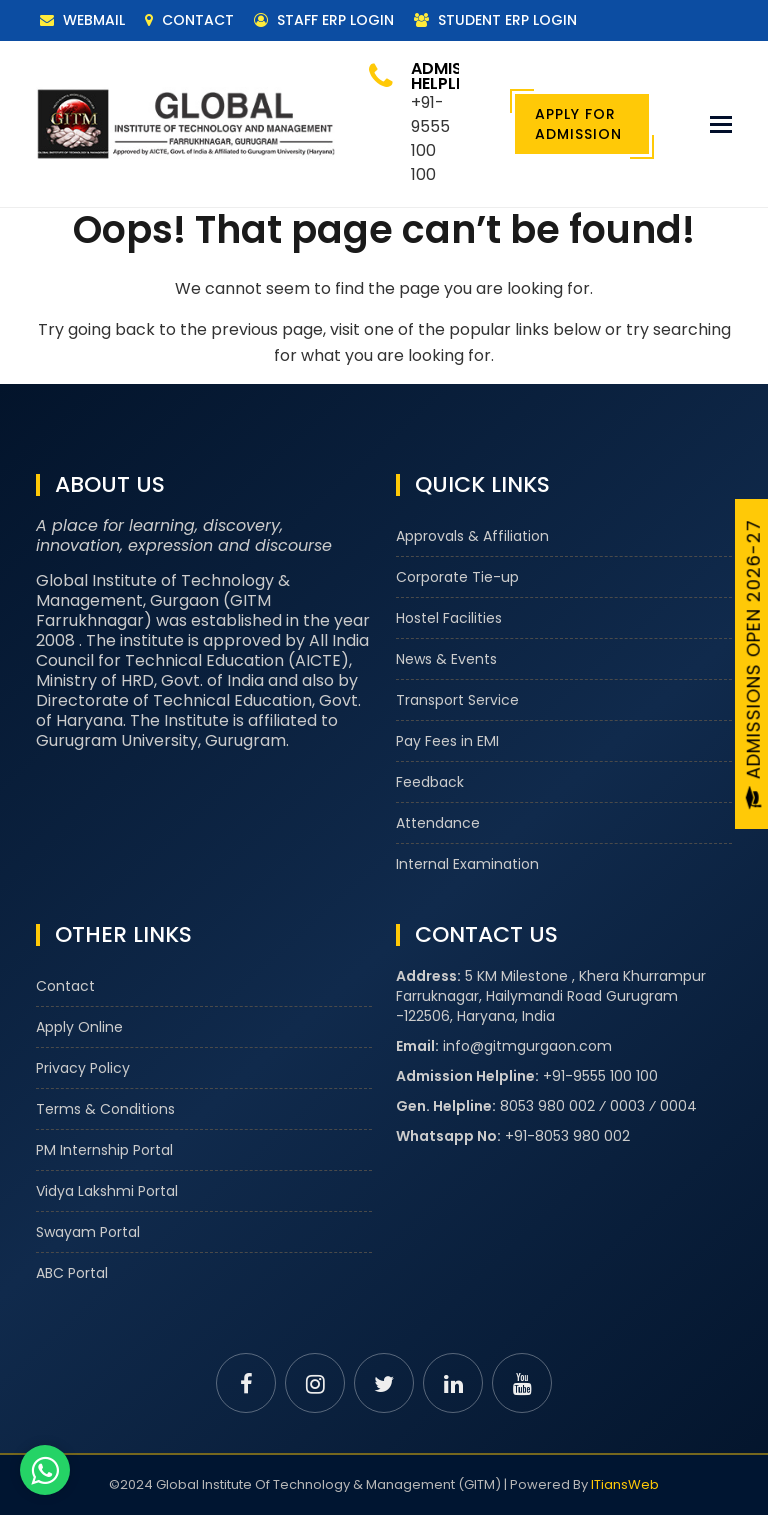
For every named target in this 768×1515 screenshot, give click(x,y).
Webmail (82, 20)
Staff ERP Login (324, 20)
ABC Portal (72, 1273)
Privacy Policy (83, 1068)
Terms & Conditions (105, 1109)
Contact (189, 20)
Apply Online (79, 1027)
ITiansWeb (625, 1484)
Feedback (430, 782)
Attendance (438, 823)
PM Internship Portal (104, 1150)
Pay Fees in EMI (447, 741)
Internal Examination (467, 864)
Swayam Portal (88, 1232)
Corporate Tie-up (457, 577)
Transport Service (457, 700)
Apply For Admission (578, 124)
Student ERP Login (495, 20)
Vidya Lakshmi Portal (107, 1191)
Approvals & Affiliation (472, 536)
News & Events (446, 659)
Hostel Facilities (449, 618)
